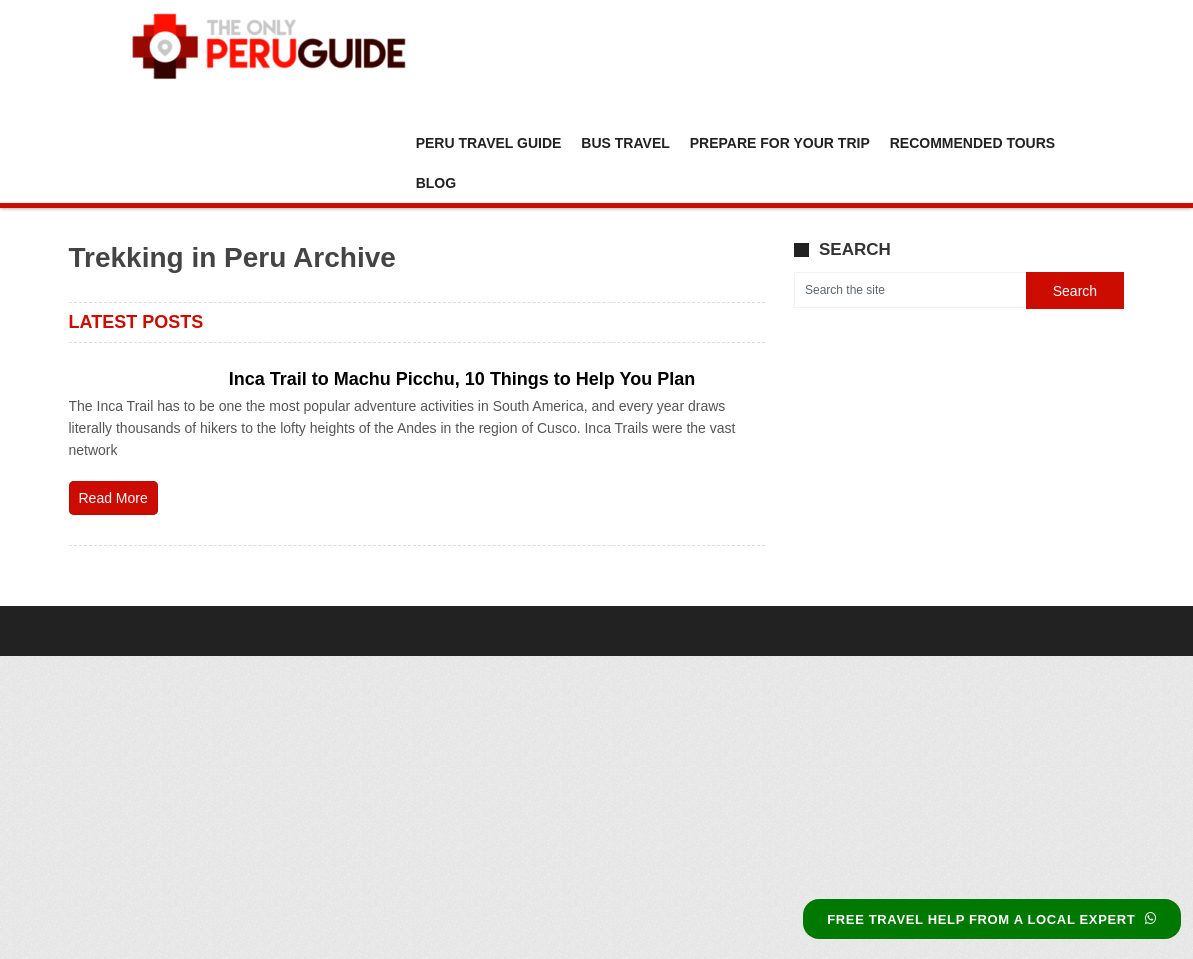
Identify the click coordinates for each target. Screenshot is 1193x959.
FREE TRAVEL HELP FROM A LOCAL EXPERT (992, 919)
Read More (113, 498)
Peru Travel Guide (489, 143)
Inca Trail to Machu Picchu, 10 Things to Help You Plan (462, 379)
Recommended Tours (972, 143)
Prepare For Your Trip (780, 143)
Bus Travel (625, 143)
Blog (436, 183)
